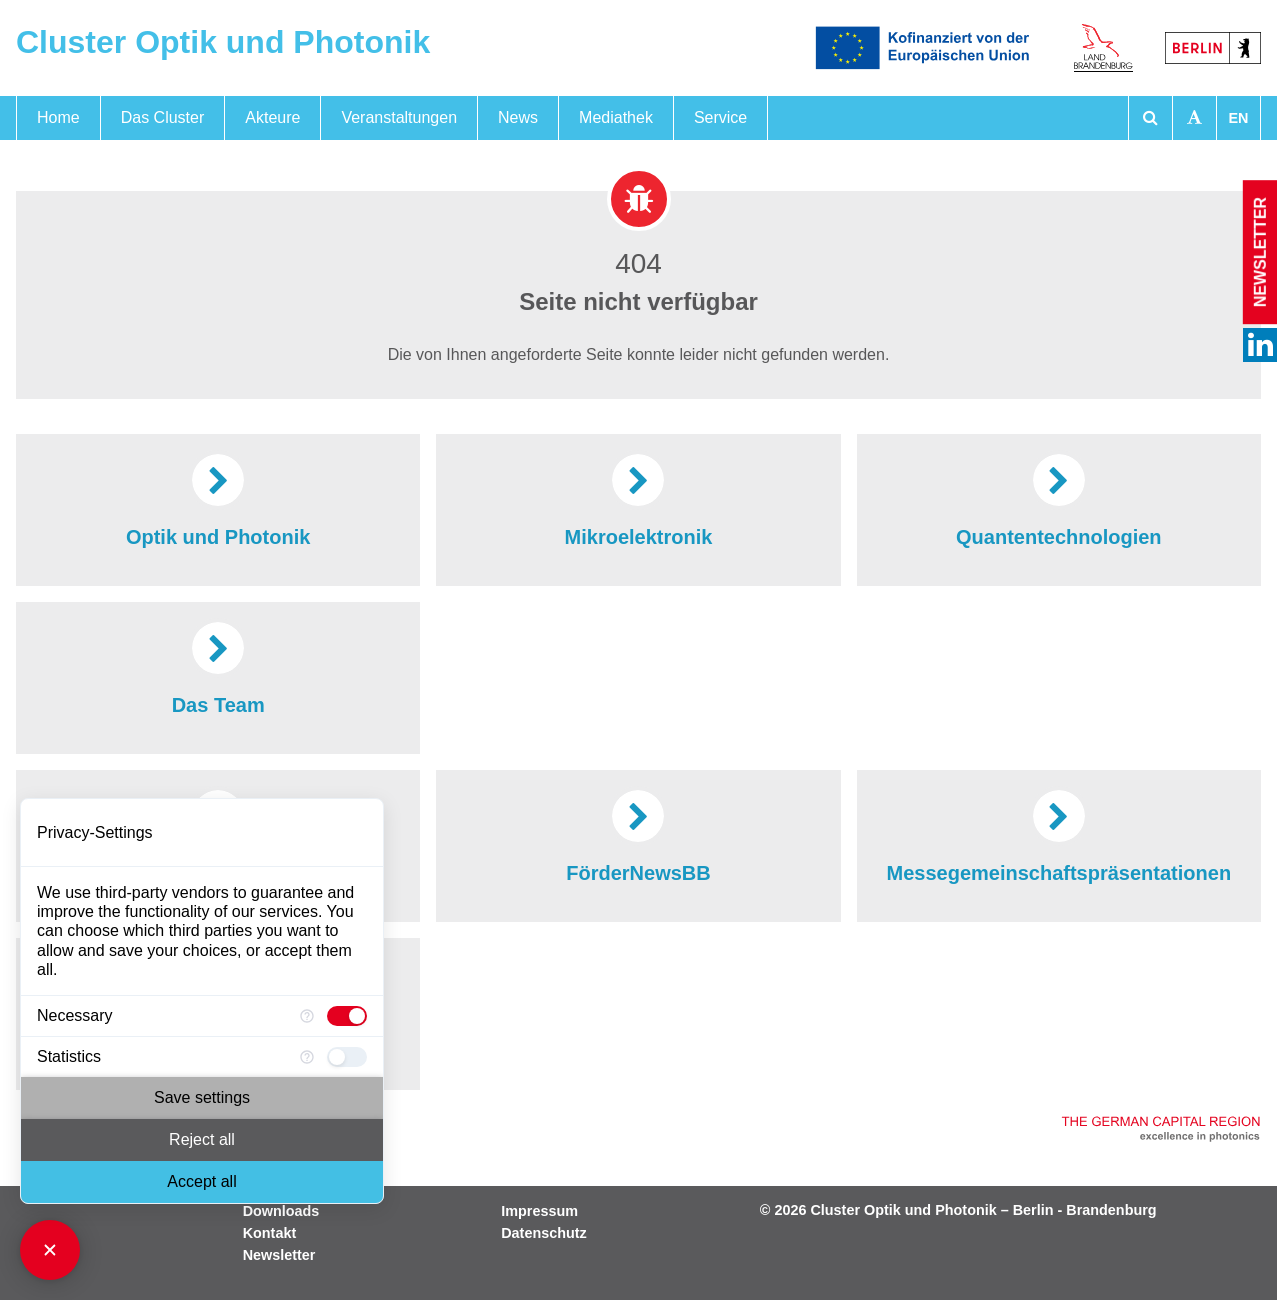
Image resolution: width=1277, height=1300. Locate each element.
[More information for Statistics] (307, 1057)
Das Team (218, 667)
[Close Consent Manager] (50, 1250)
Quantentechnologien (1059, 499)
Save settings (202, 1097)
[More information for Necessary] (307, 1016)
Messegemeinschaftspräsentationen (1059, 835)
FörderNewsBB (638, 835)
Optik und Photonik (218, 499)
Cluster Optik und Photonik (223, 42)
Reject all (202, 1139)
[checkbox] (347, 1016)
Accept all (201, 1181)
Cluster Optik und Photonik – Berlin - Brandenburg (983, 1210)
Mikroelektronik (639, 499)
